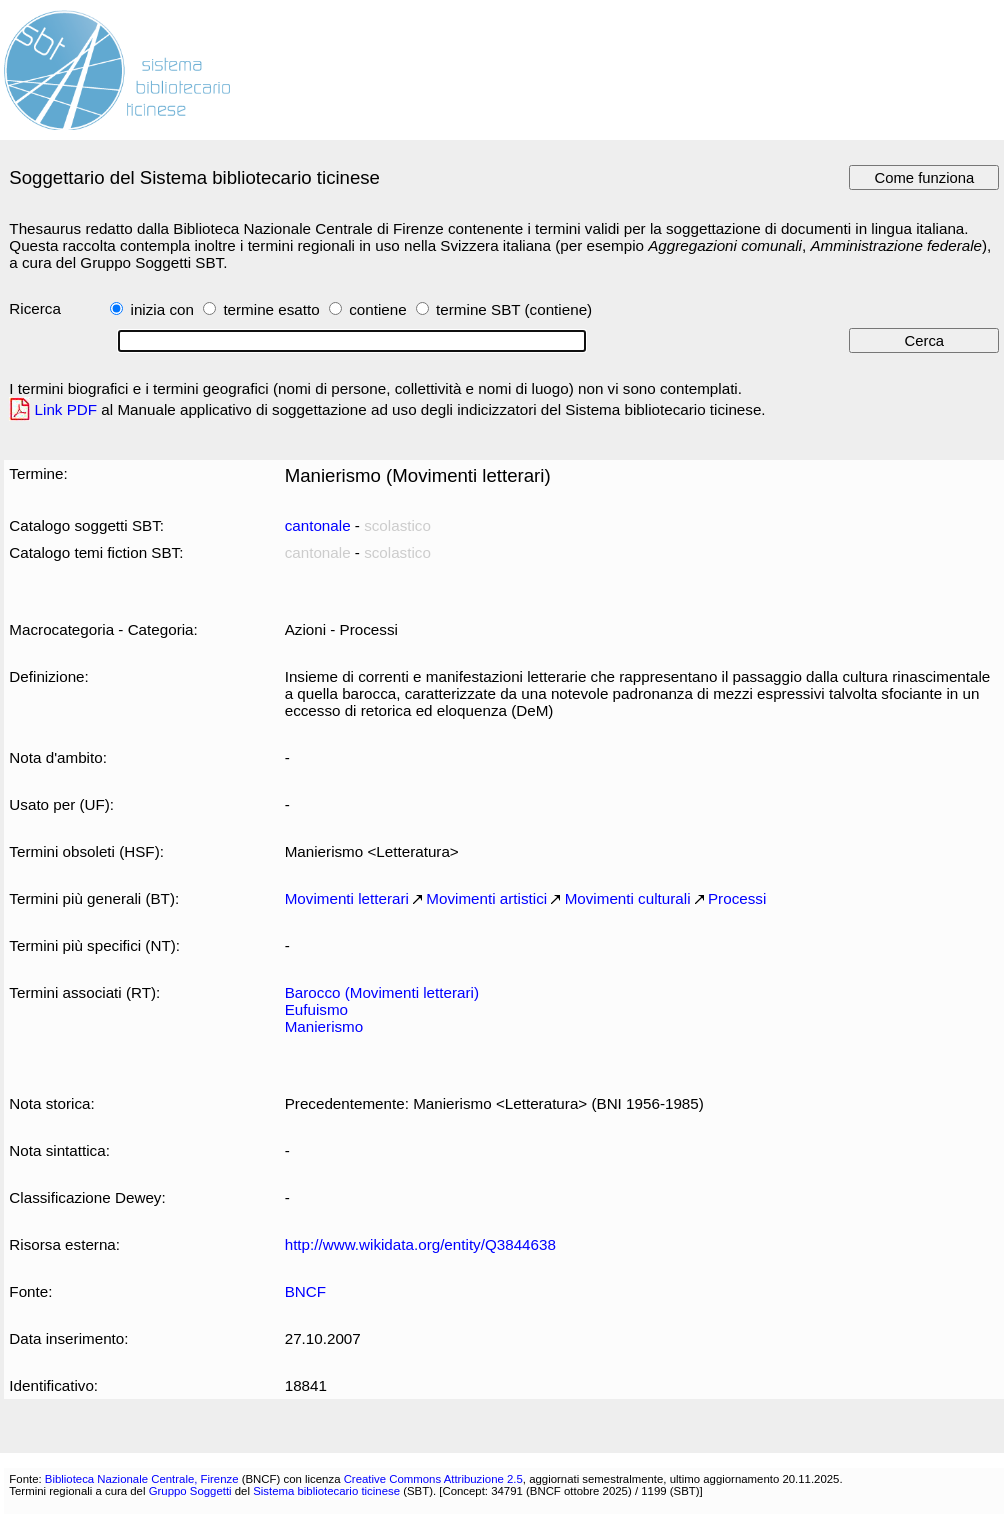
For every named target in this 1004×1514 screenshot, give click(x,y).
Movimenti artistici (486, 898)
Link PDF (66, 409)
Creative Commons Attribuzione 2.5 (433, 1479)
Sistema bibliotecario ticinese (326, 1491)
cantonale (318, 525)
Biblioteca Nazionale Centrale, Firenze (142, 1479)
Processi (737, 898)
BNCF (305, 1291)
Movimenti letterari (347, 898)
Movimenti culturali (628, 898)
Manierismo (324, 1026)
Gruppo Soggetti (190, 1491)
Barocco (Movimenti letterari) (382, 992)
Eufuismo (316, 1009)
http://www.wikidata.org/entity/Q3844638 (420, 1244)
